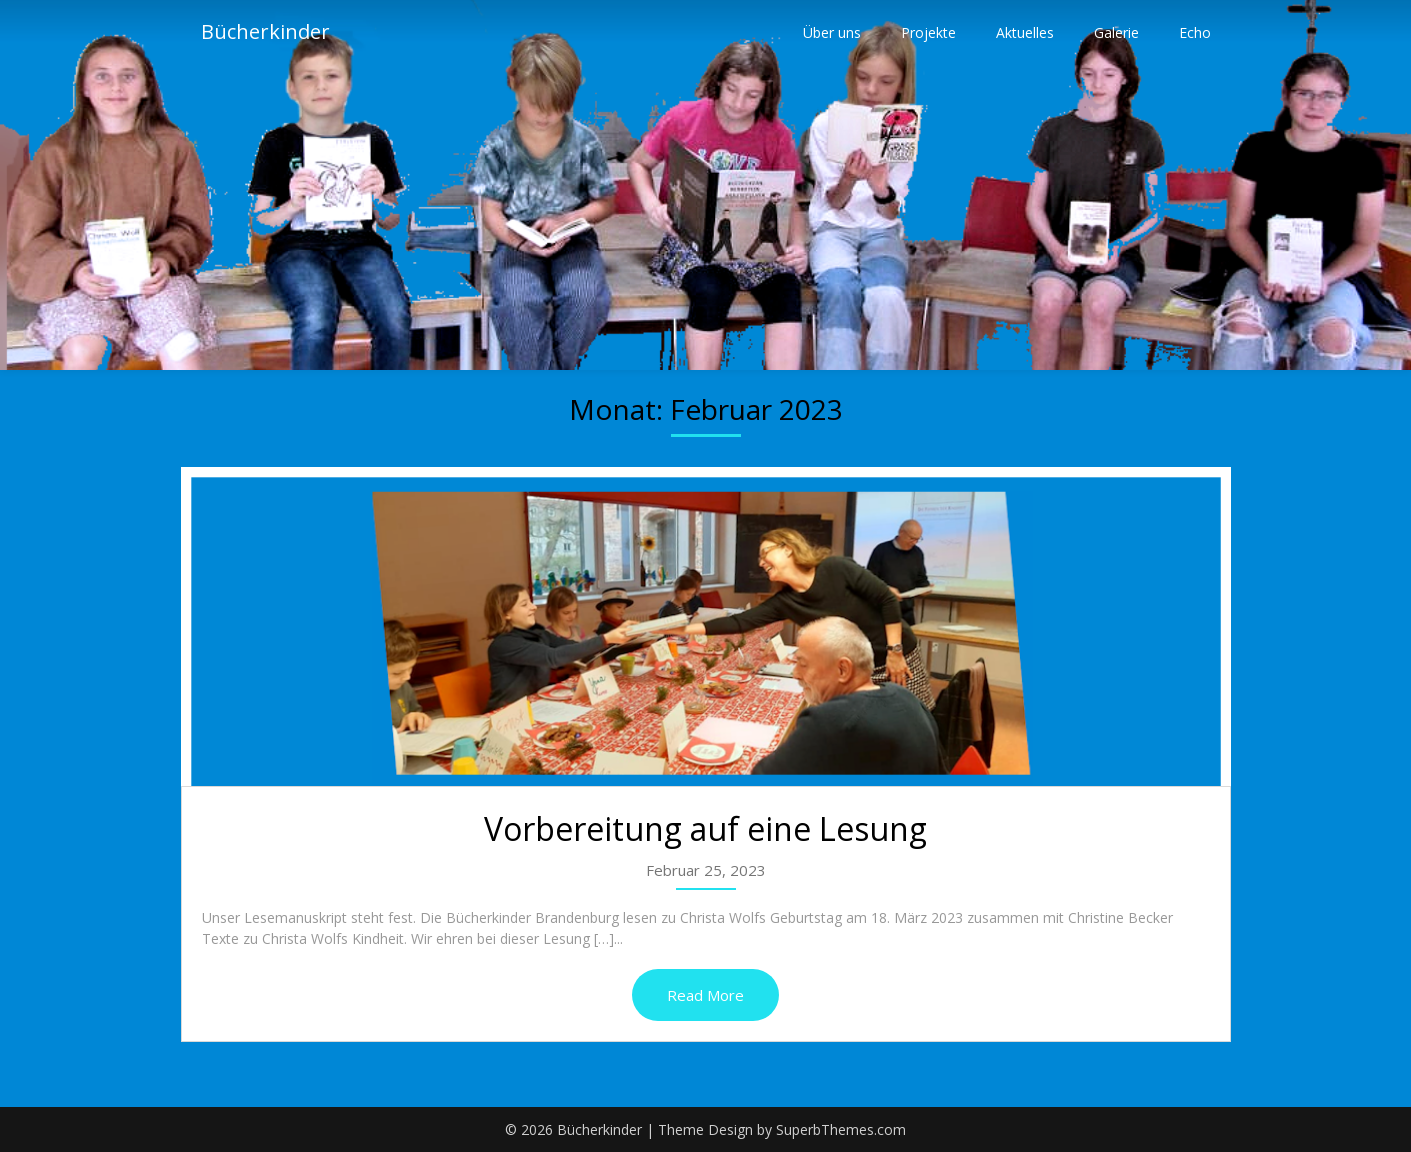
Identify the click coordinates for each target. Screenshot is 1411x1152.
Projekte (928, 32)
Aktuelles (1025, 32)
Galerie (1116, 32)
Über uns (832, 32)
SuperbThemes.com (841, 1129)
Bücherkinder (265, 32)
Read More (705, 995)
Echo (1195, 32)
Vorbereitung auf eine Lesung (705, 828)
